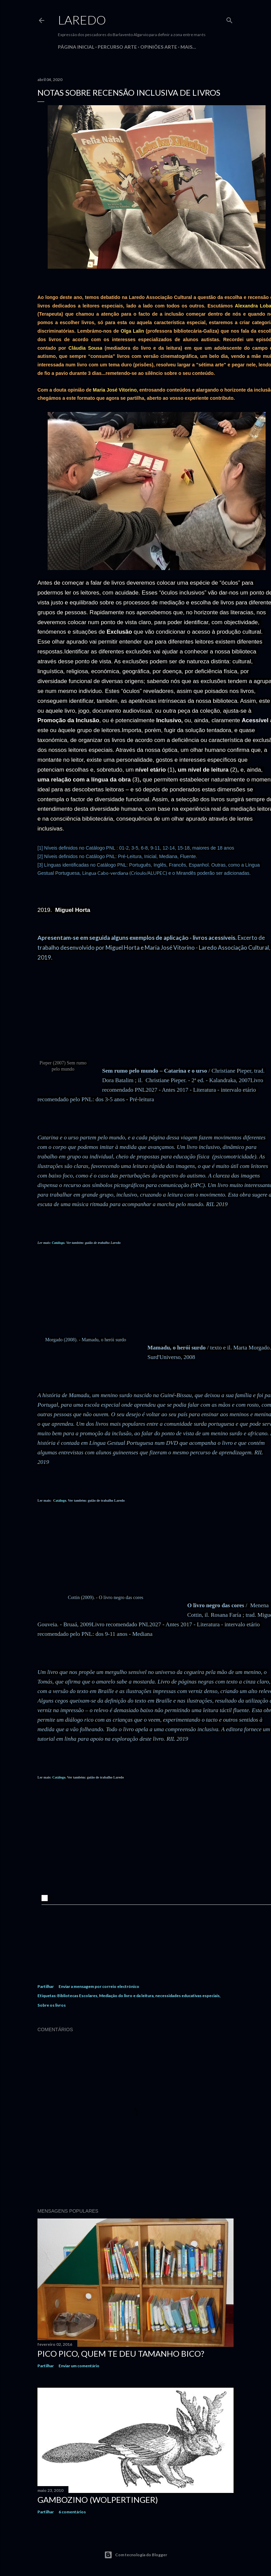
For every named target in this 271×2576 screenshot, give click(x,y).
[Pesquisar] (229, 19)
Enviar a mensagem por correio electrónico (99, 1986)
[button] (44, 1898)
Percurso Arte (117, 47)
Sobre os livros (51, 2005)
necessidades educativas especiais (187, 1995)
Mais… (188, 47)
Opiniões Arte (158, 47)
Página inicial (76, 47)
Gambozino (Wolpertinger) (97, 2499)
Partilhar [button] (45, 1986)
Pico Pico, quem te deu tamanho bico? (120, 2353)
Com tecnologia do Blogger (135, 2555)
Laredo (82, 19)
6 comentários (72, 2511)
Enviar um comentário (79, 2365)
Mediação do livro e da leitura (126, 1995)
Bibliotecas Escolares (77, 1995)
